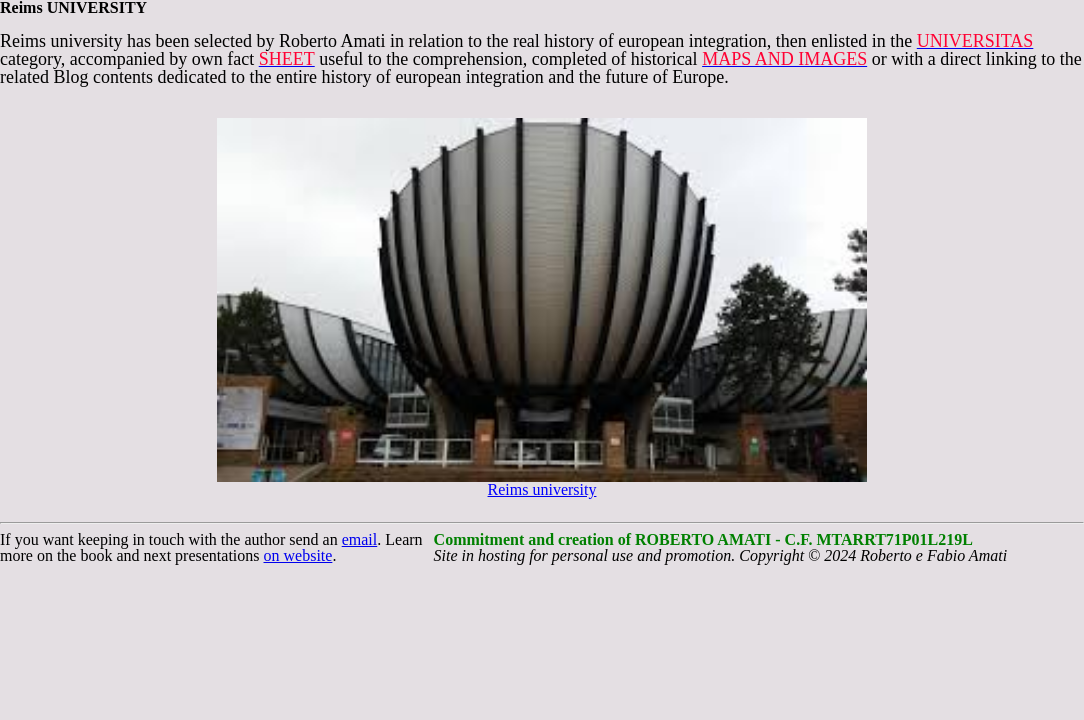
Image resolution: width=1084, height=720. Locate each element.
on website (298, 555)
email (360, 539)
